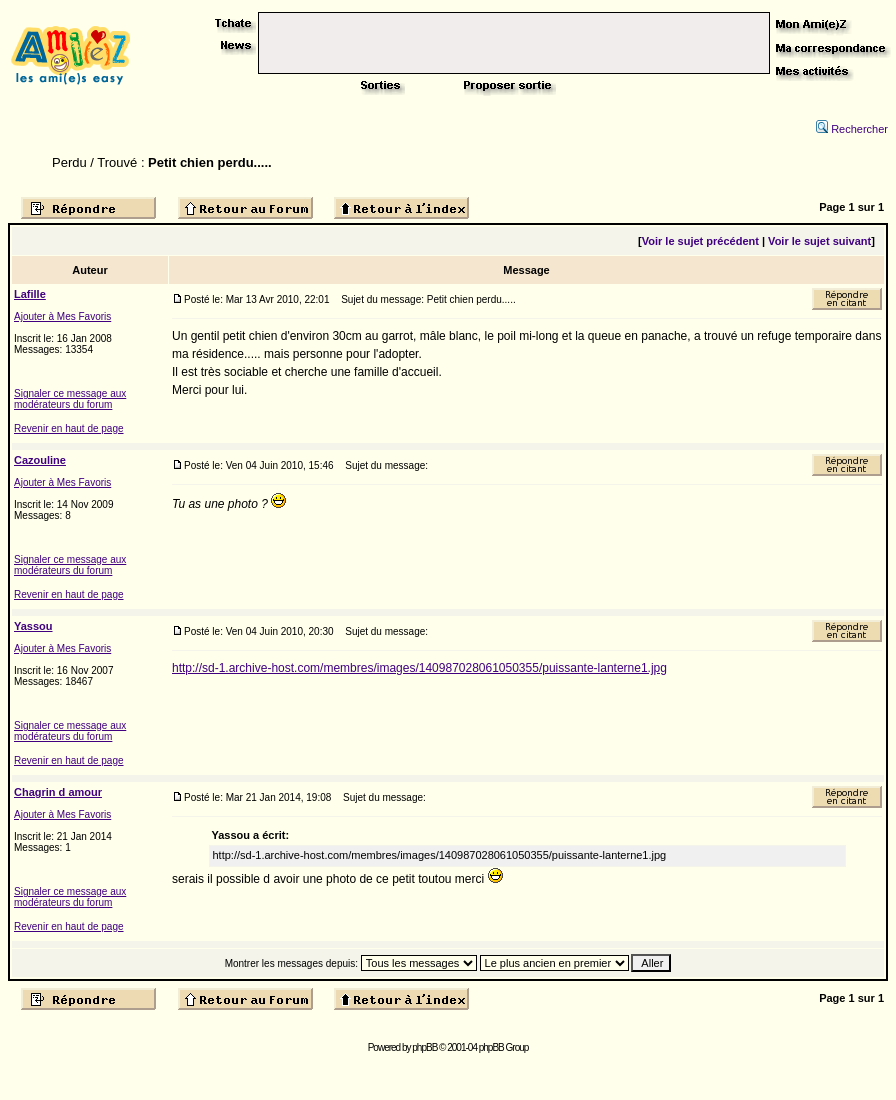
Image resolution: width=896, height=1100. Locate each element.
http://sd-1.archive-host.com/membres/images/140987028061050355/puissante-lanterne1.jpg (419, 668)
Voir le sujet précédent (700, 241)
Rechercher (852, 129)
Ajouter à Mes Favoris (62, 316)
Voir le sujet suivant (819, 241)
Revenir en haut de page (69, 428)
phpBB (424, 1047)
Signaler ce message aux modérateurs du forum (70, 399)
